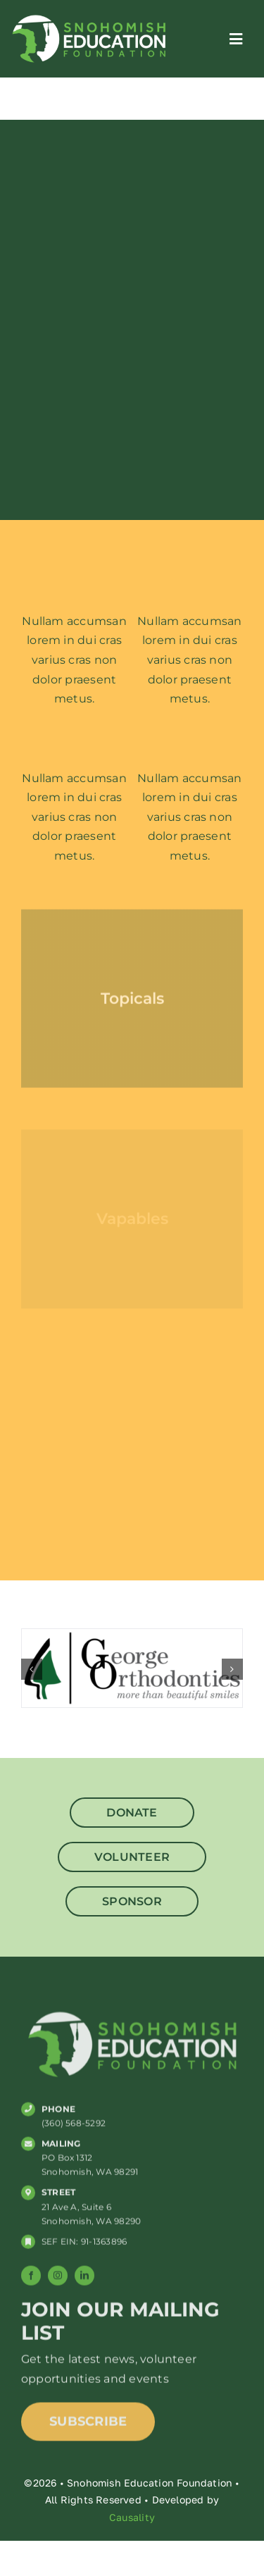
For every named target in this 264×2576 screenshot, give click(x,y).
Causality (132, 2517)
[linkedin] (84, 2279)
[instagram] (58, 2279)
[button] (31, 1669)
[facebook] (31, 2279)
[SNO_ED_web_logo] (88, 17)
